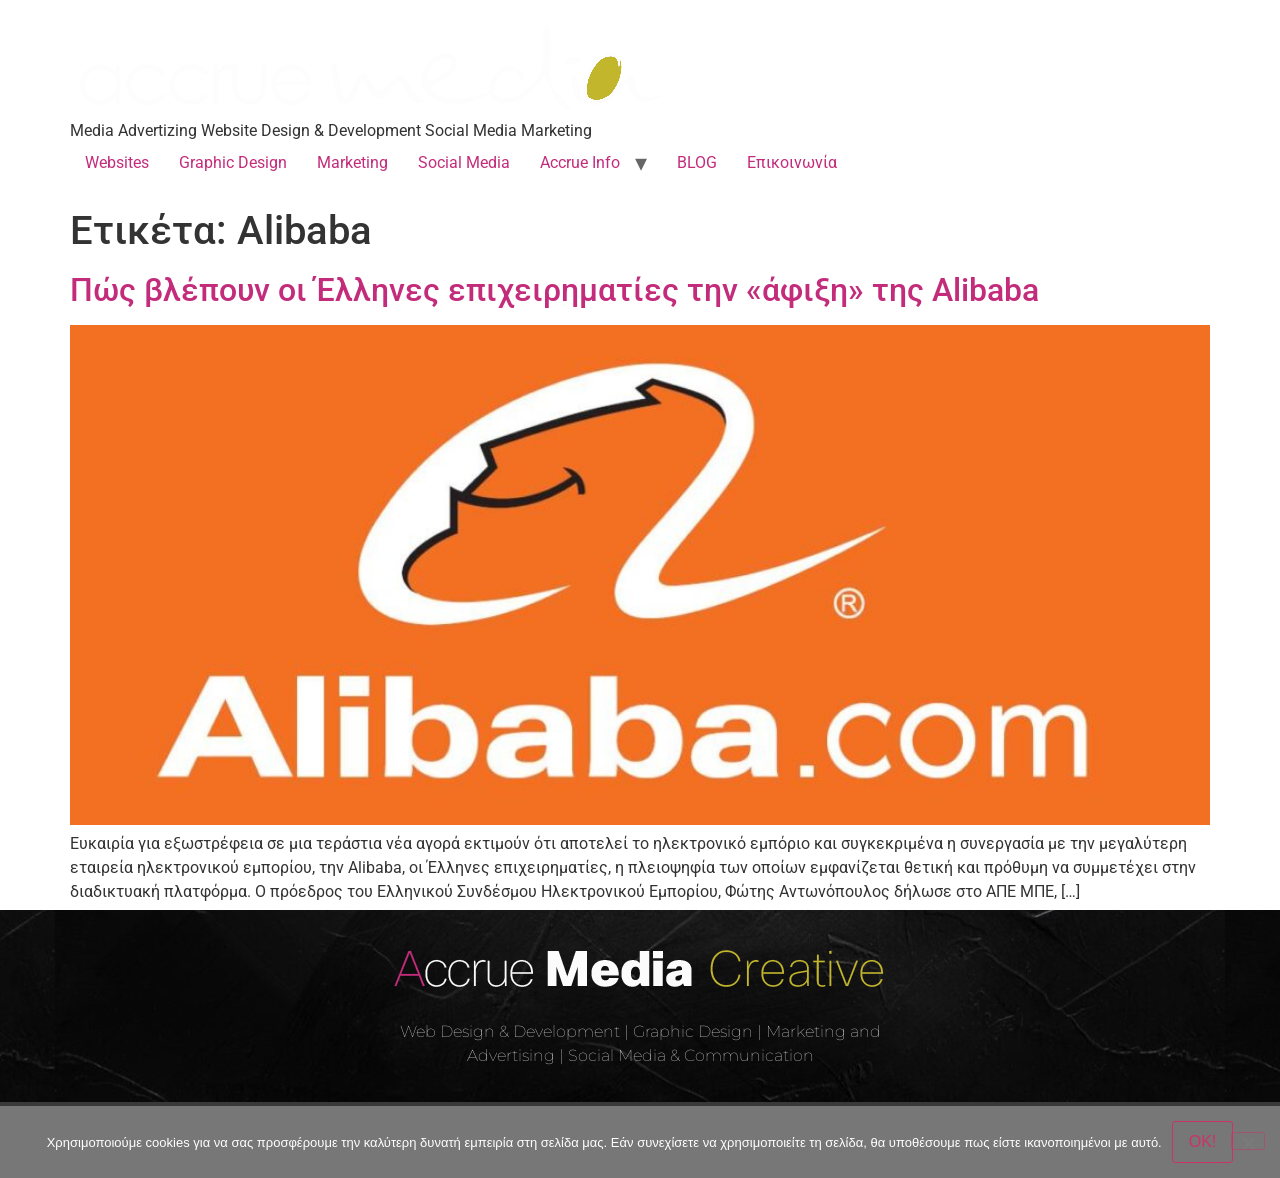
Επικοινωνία (792, 162)
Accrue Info (580, 162)
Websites (117, 162)
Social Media (464, 162)
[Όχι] (1248, 1141)
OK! (1203, 1141)
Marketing (352, 162)
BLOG (697, 162)
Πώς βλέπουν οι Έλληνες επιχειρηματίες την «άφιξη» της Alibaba (554, 290)
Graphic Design (233, 162)
